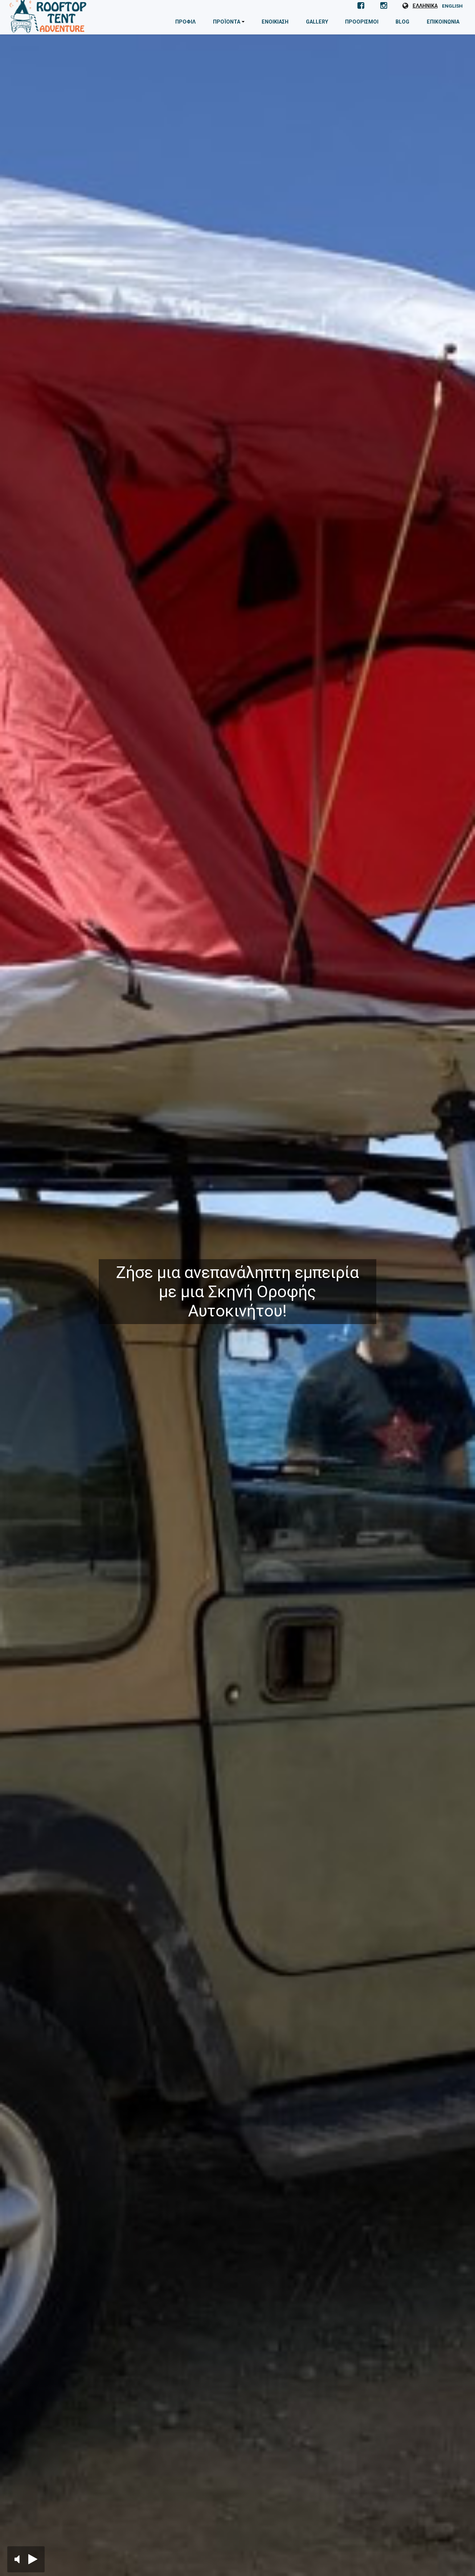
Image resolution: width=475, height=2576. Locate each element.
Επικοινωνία (443, 22)
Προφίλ (190, 22)
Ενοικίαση (278, 22)
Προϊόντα (233, 25)
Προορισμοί (363, 22)
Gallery (319, 22)
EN (452, 6)
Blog (403, 22)
